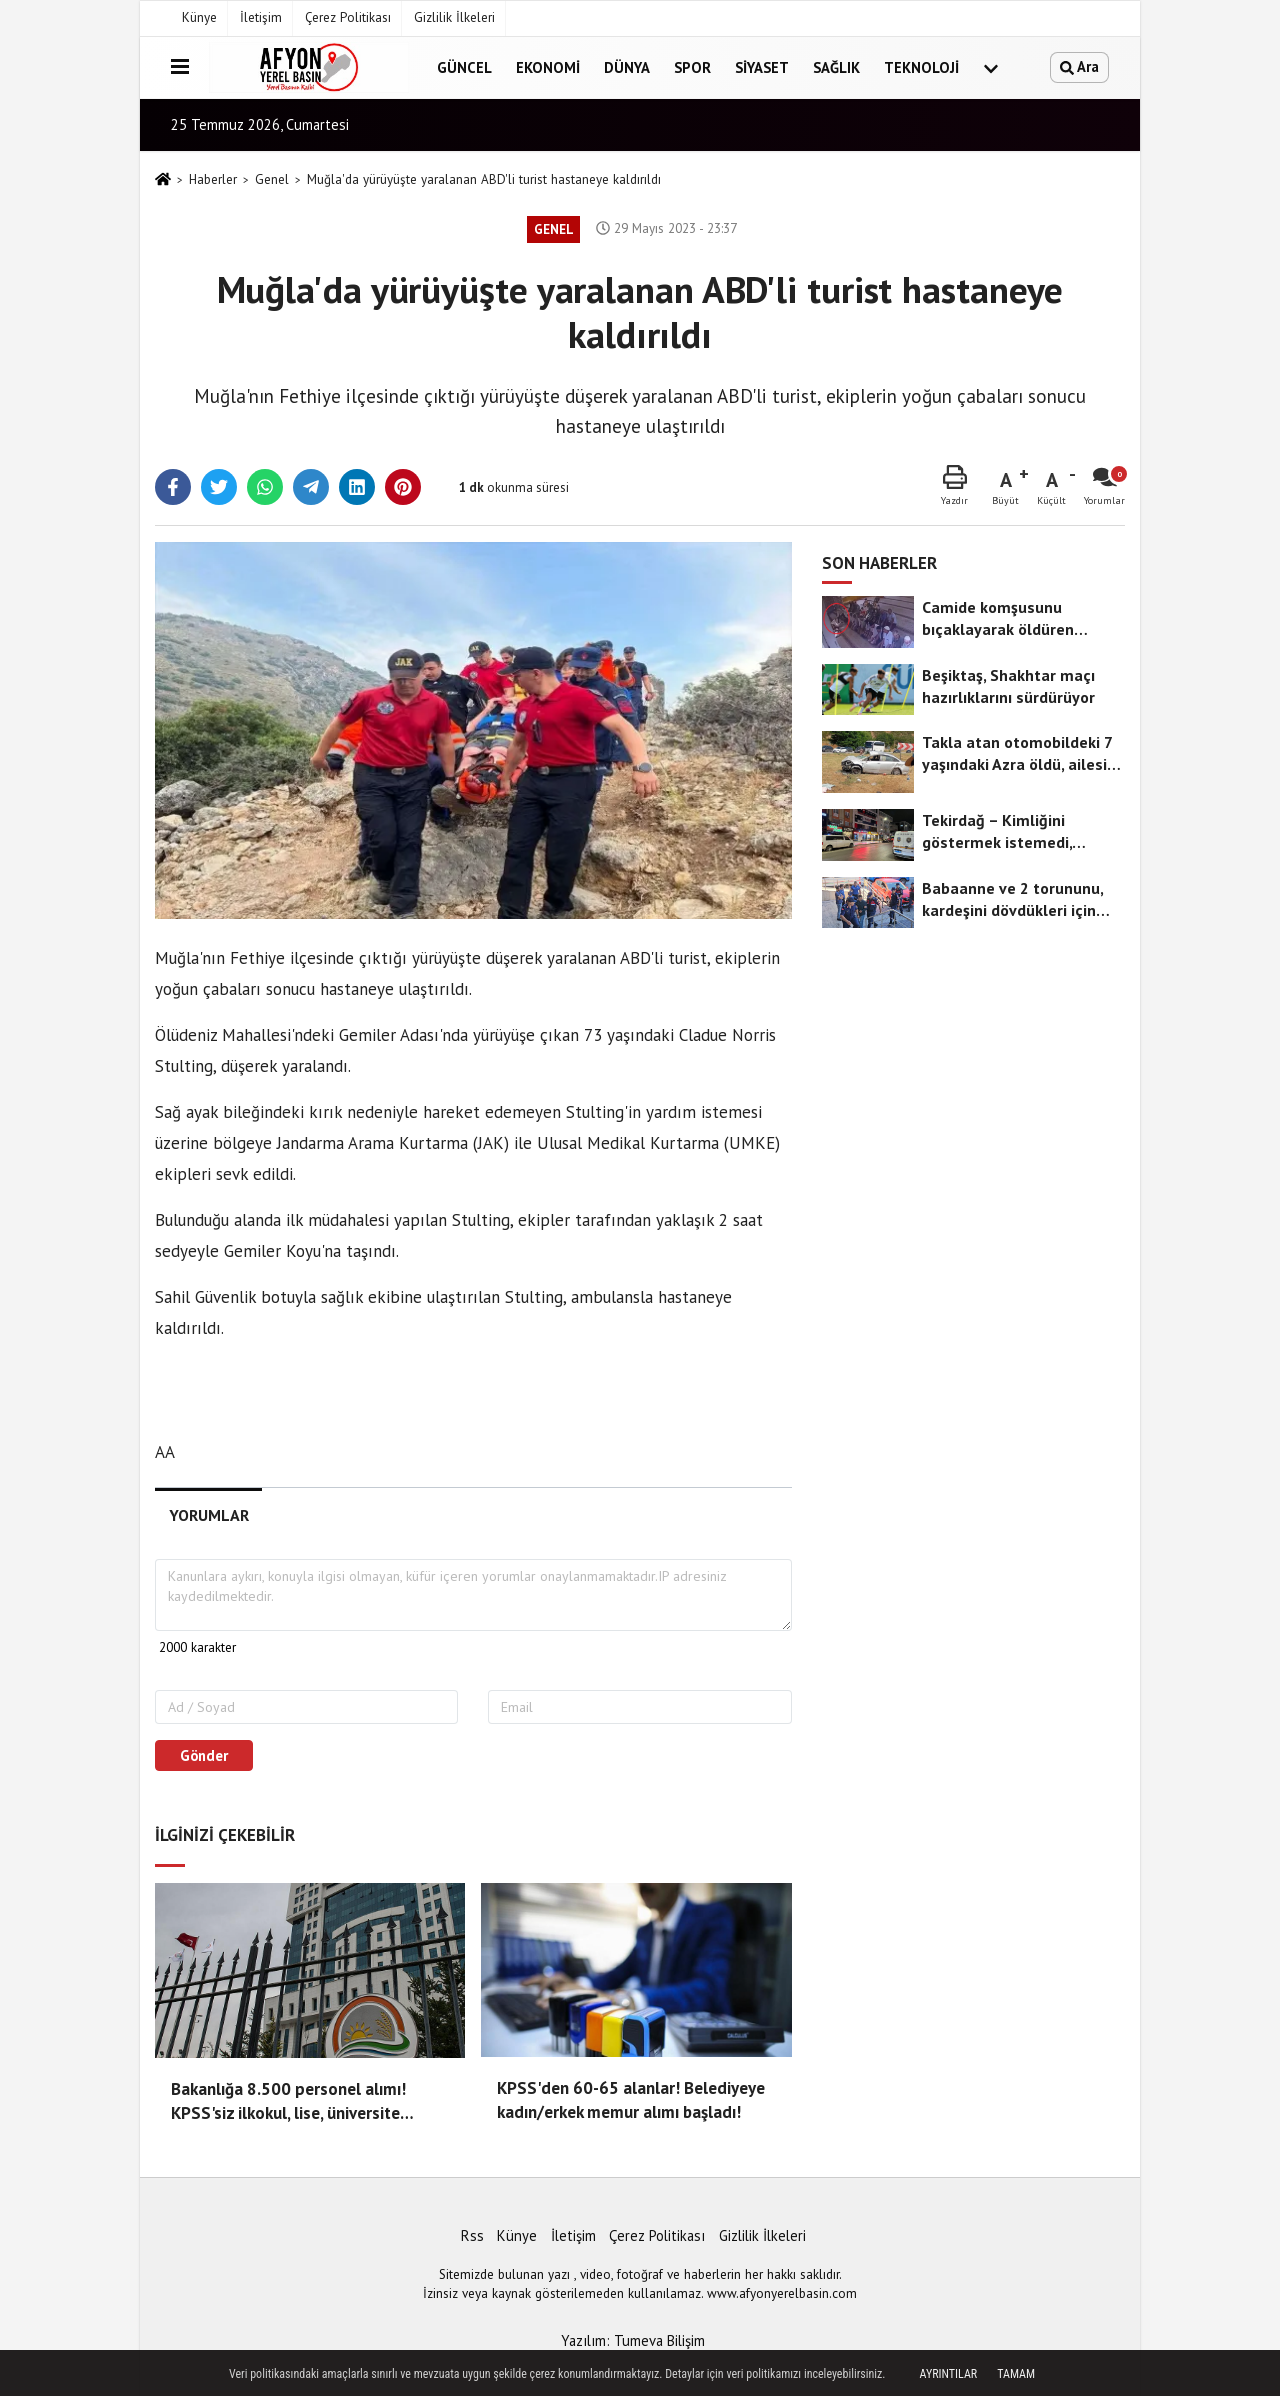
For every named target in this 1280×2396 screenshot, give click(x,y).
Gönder (204, 1755)
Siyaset (762, 67)
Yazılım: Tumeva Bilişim (633, 2340)
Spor (692, 67)
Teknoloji (921, 67)
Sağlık (836, 67)
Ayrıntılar (949, 2374)
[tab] (208, 1515)
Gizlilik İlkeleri (454, 17)
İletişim (261, 17)
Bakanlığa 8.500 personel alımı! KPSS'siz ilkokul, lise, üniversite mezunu (288, 2102)
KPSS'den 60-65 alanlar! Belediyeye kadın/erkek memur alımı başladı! (631, 2100)
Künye (199, 17)
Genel (272, 179)
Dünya (627, 67)
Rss (472, 2235)
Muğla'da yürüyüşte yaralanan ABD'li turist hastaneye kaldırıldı (484, 179)
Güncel (464, 67)
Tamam (1016, 2374)
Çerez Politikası (348, 17)
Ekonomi (548, 67)
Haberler (213, 179)
